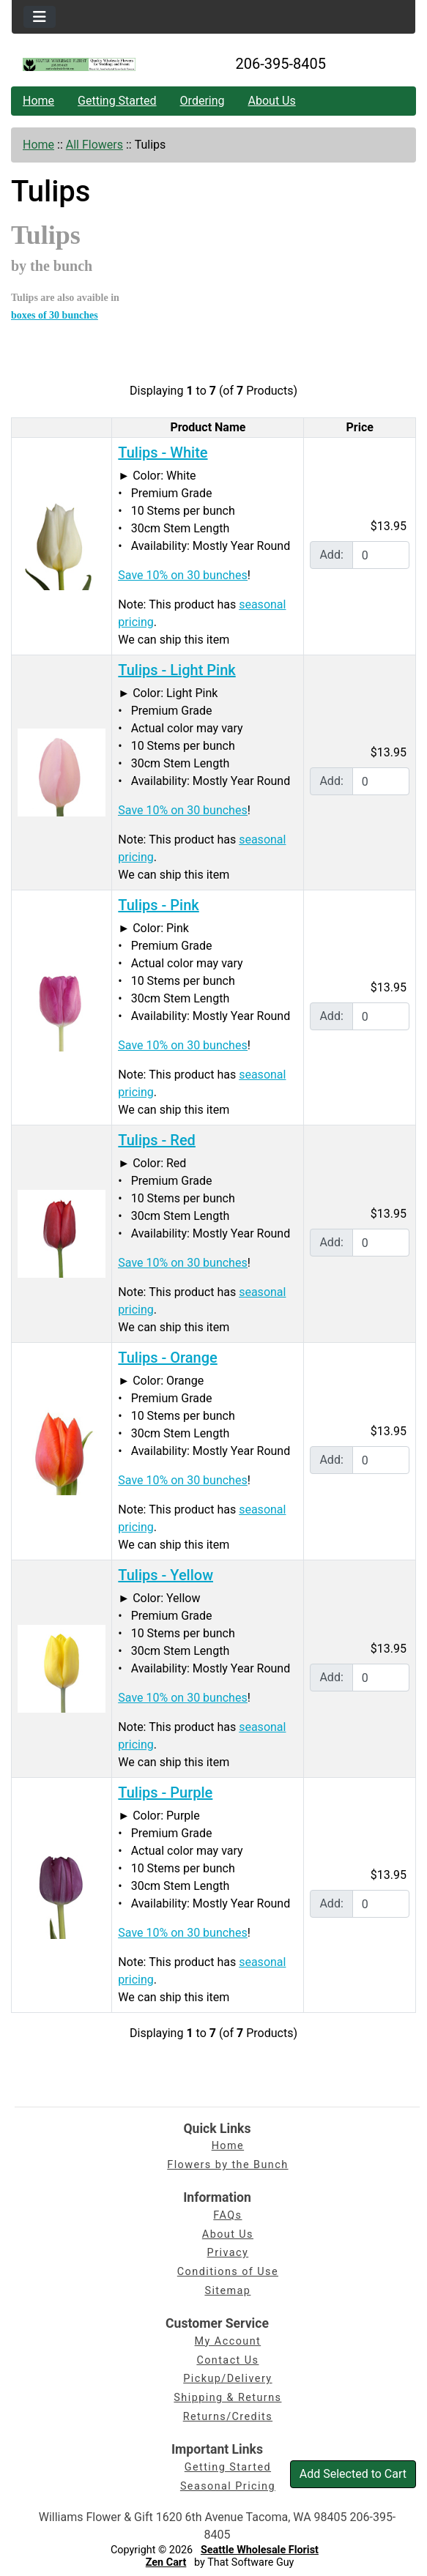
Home (38, 101)
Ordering (202, 101)
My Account (228, 2341)
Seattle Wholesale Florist (260, 2550)
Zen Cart (166, 2562)
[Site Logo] (79, 63)
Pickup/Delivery (227, 2378)
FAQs (227, 2215)
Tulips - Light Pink (176, 670)
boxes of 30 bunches (54, 315)
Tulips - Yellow (165, 1575)
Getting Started (117, 101)
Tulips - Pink (158, 905)
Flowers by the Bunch (227, 2165)
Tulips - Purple (165, 1792)
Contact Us (227, 2360)
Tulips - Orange (167, 1357)
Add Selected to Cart (353, 2474)
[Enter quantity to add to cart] (380, 555)
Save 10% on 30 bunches (182, 575)
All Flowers (94, 145)
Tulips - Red (157, 1140)
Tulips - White (162, 452)
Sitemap (227, 2291)
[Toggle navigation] (39, 17)
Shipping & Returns (227, 2397)
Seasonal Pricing (227, 2486)
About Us (272, 101)
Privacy (228, 2252)
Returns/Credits (227, 2417)
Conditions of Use (227, 2272)
